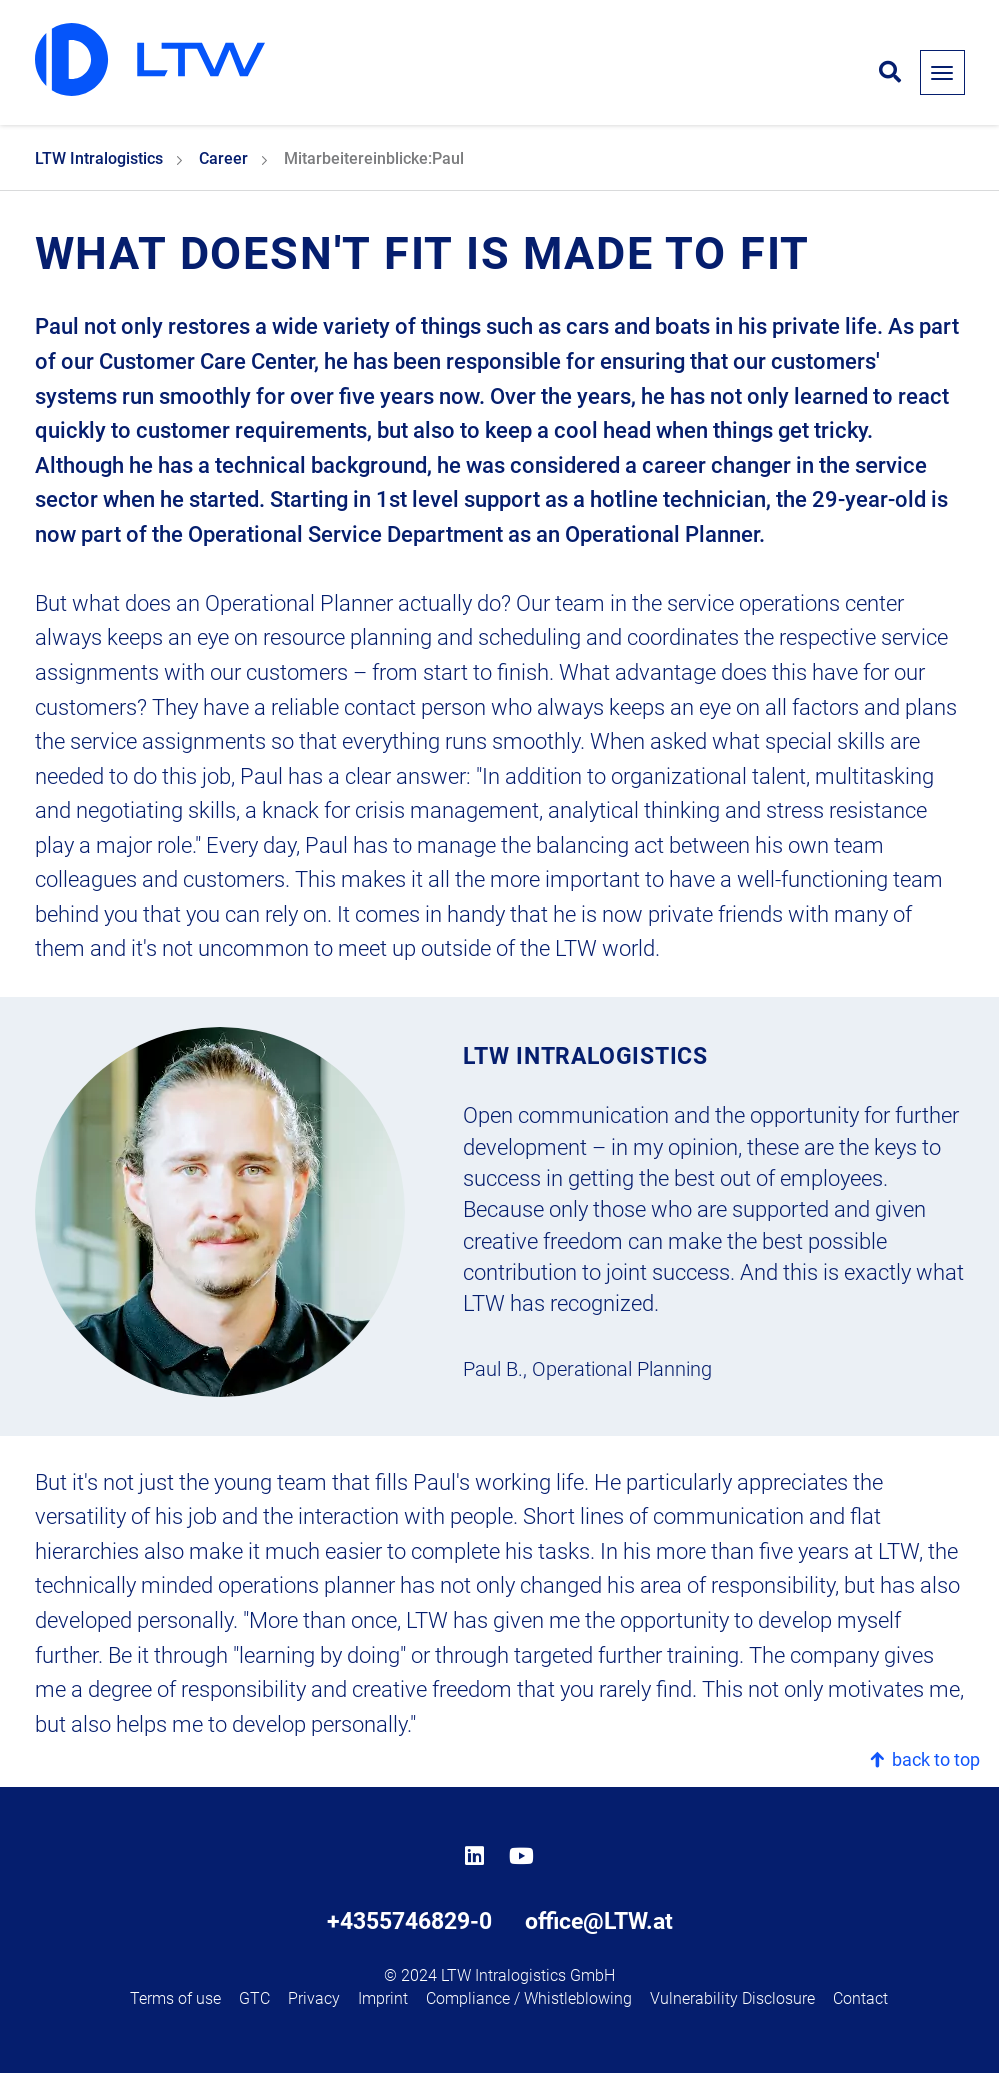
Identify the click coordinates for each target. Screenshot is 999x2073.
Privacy (314, 1998)
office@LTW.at (599, 1921)
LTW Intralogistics (99, 158)
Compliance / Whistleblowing (529, 1998)
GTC (254, 1998)
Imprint (383, 1998)
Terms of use (175, 1998)
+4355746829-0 (409, 1921)
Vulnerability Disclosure (732, 1998)
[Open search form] (890, 73)
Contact (860, 1998)
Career (223, 158)
